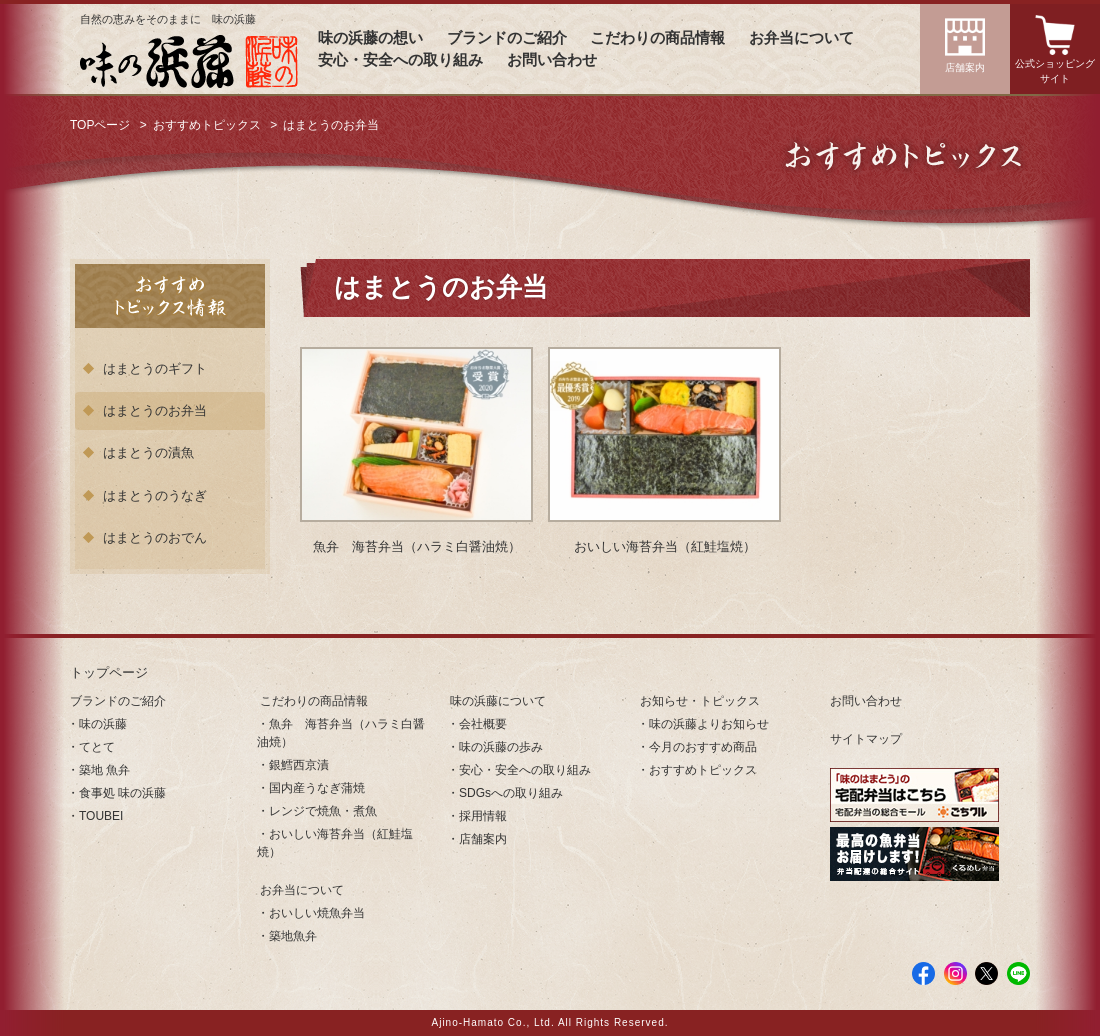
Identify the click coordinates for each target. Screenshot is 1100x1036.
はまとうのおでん (155, 537)
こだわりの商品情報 (657, 38)
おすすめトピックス (207, 125)
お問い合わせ (552, 60)
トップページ (109, 672)
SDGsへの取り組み (511, 793)
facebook (923, 973)
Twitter (986, 973)
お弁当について (801, 38)
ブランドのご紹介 (507, 38)
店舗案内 (965, 67)
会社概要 (483, 724)
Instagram (955, 973)
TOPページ (100, 125)
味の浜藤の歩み (501, 747)
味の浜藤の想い (370, 38)
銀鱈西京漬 (299, 765)
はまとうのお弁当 (155, 410)
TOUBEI (101, 816)
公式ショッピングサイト (1055, 71)
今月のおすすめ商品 (703, 747)
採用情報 (483, 816)
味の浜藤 (103, 724)
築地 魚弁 (104, 770)
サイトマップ (866, 739)
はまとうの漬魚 (148, 452)
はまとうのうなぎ (155, 495)
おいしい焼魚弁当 (317, 913)
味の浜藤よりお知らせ (709, 724)
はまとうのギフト (155, 368)
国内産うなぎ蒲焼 (317, 788)
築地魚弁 (293, 936)
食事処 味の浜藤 (122, 793)
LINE (1018, 973)
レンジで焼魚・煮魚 (323, 811)
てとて (97, 747)
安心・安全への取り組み (400, 60)
